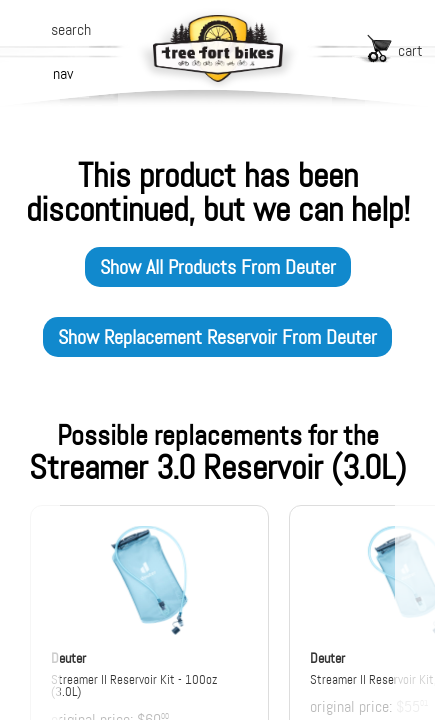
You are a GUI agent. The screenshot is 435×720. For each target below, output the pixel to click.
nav (63, 73)
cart (410, 50)
